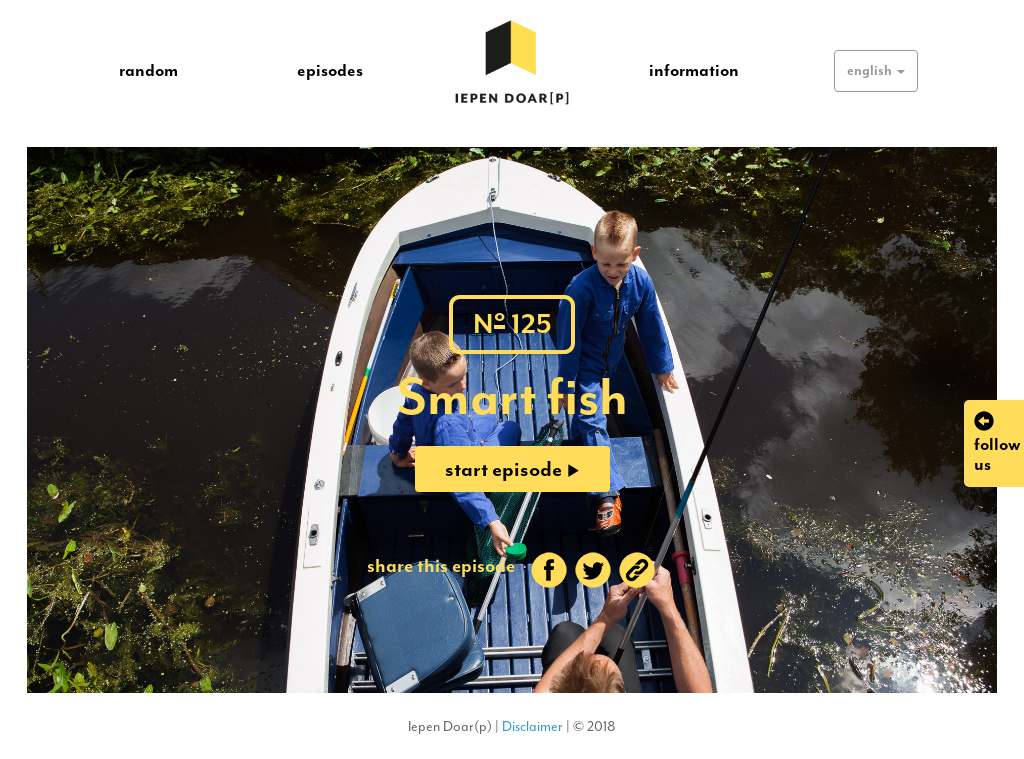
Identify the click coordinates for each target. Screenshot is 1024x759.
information (694, 70)
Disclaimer (532, 726)
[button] (876, 71)
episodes (330, 70)
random (148, 70)
